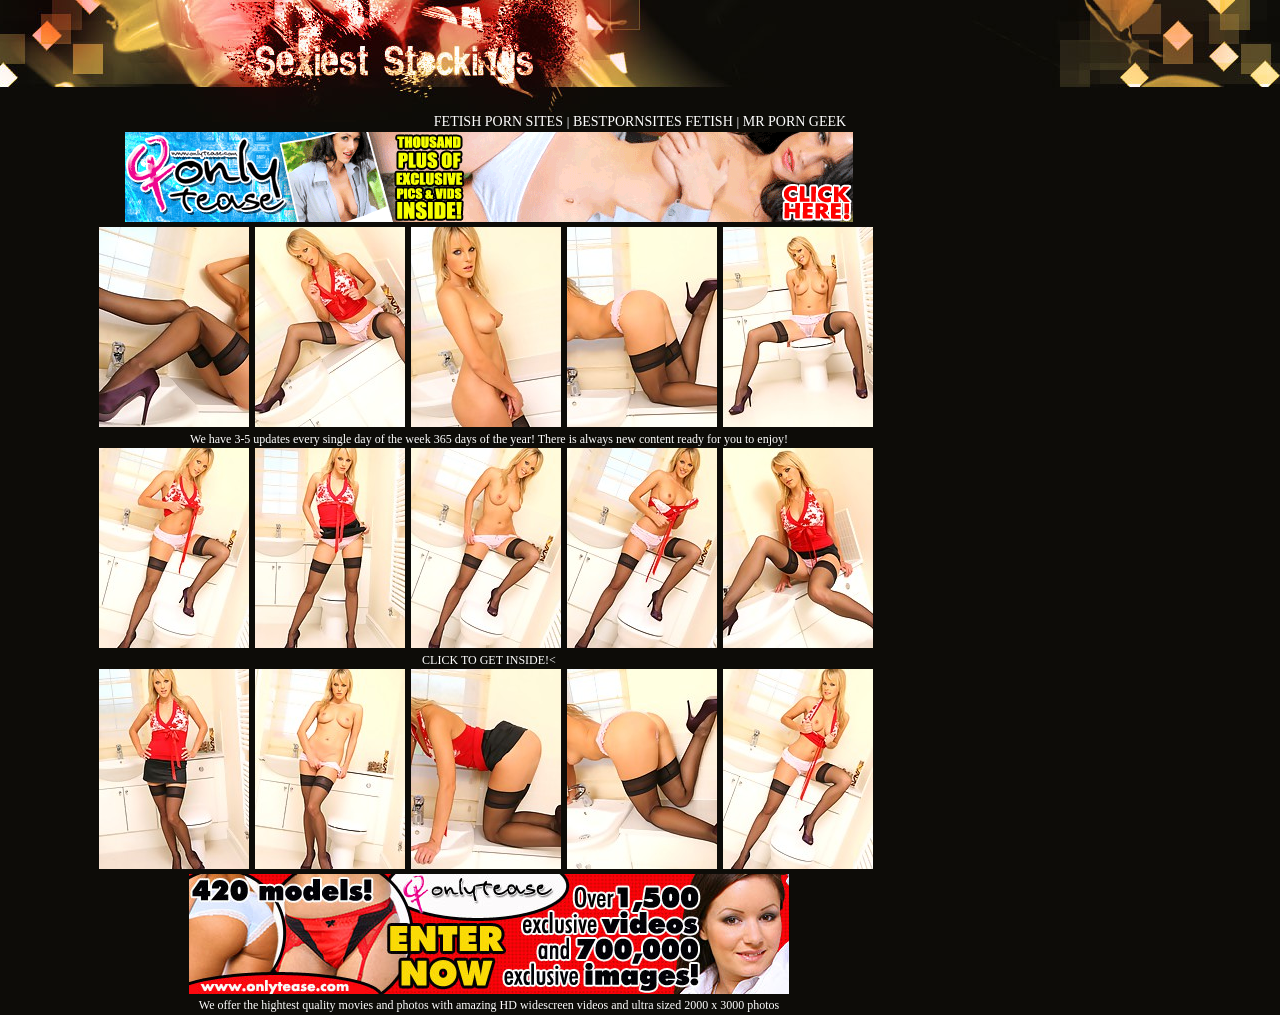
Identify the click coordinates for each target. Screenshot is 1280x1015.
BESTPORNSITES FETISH (654, 121)
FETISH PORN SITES (500, 121)
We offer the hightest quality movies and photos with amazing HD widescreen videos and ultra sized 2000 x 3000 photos (489, 997)
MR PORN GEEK (794, 121)
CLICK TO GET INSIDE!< (489, 660)
